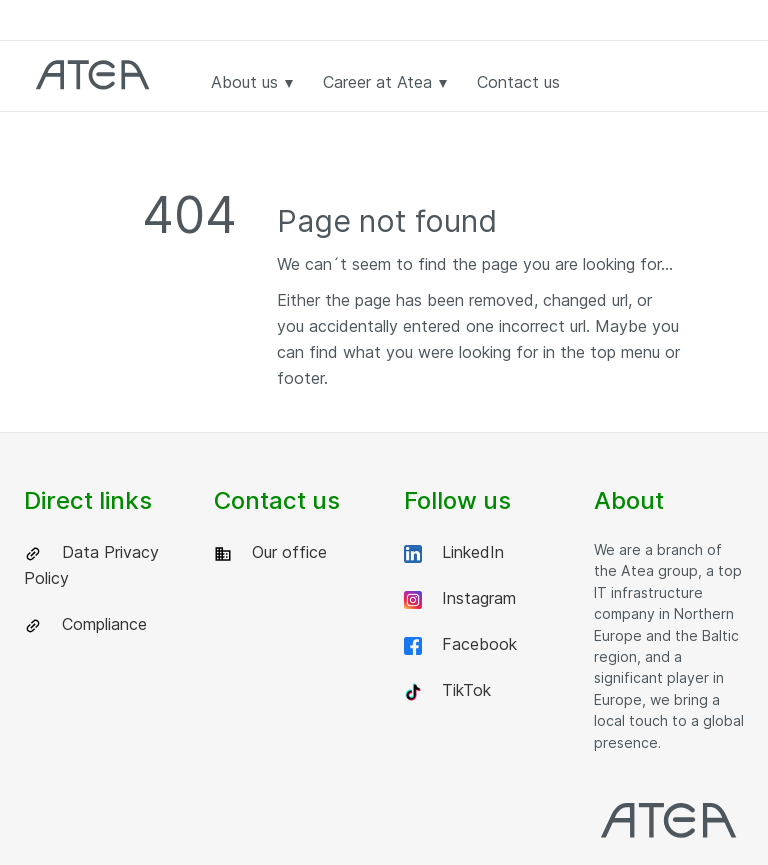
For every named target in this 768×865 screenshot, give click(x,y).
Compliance (85, 624)
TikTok (447, 690)
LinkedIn (454, 552)
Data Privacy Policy (91, 565)
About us (252, 82)
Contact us (518, 82)
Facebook (460, 644)
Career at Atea (385, 82)
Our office (270, 552)
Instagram (460, 598)
